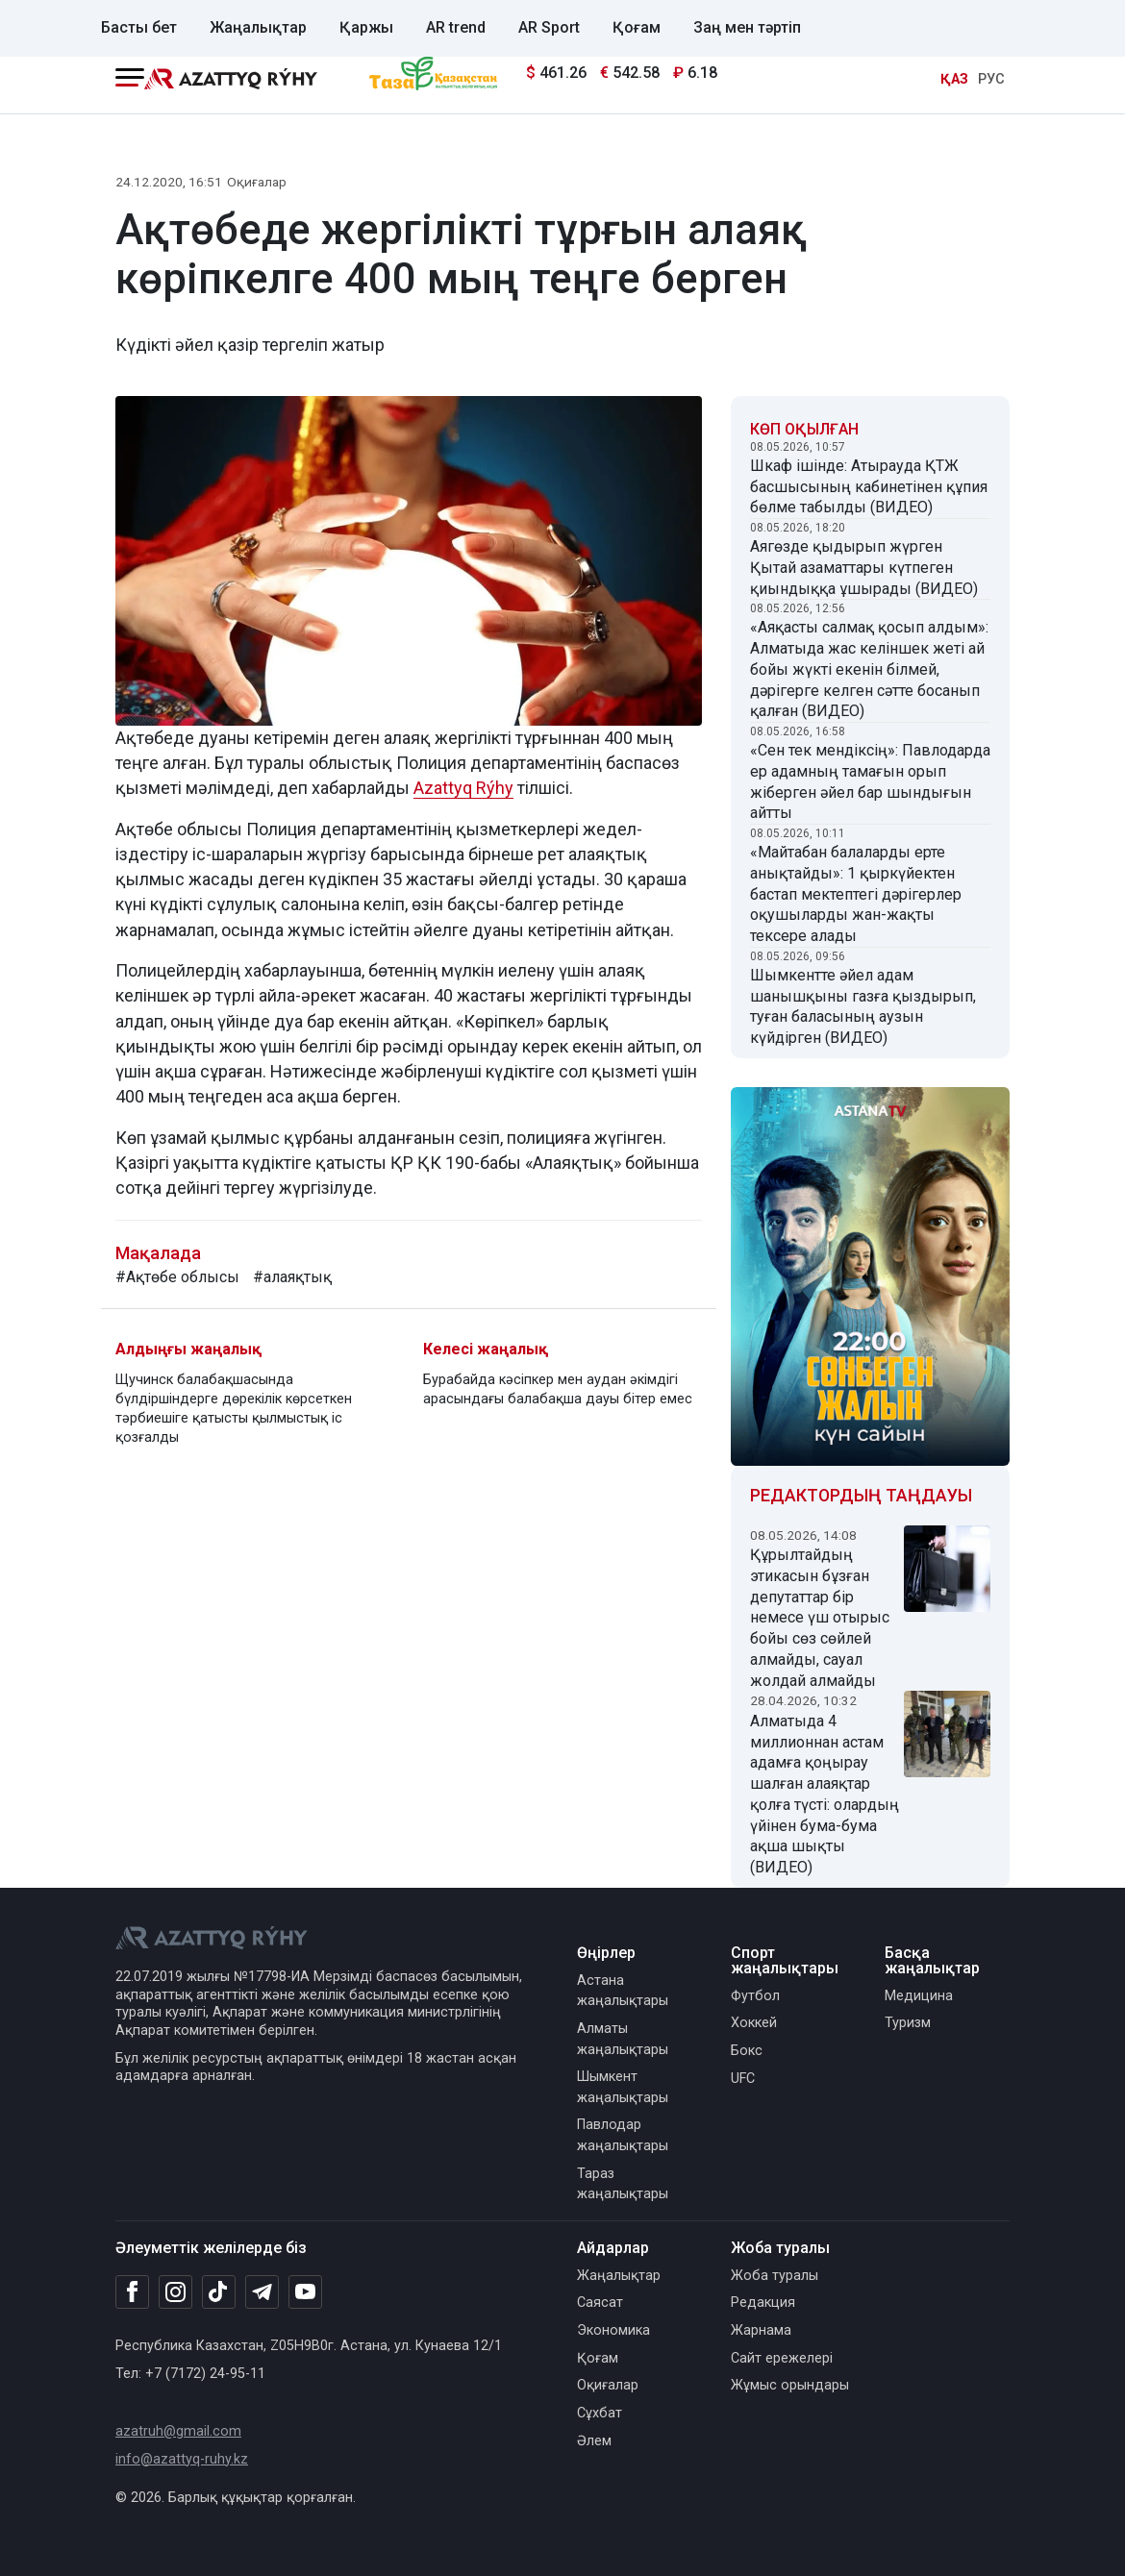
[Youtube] (305, 2293)
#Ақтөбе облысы (177, 1277)
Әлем (594, 2441)
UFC (743, 2078)
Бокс (746, 2051)
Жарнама (761, 2330)
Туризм (908, 2023)
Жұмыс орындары (790, 2385)
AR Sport (549, 27)
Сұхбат (599, 2413)
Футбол (755, 1996)
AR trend (456, 27)
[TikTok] (219, 2291)
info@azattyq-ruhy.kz (181, 2459)
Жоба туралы (774, 2275)
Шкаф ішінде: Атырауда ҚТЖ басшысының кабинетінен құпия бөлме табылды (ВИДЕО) (869, 487)
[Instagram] (175, 2292)
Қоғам (636, 27)
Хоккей (754, 2023)
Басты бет (139, 27)
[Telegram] (262, 2293)
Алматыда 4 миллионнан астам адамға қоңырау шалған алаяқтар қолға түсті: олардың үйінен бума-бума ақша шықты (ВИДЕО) (824, 1794)
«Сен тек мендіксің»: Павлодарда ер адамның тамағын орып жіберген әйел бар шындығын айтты (870, 781)
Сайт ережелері (782, 2358)
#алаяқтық (292, 1277)
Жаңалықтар (258, 27)
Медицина (919, 1996)
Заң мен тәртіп (747, 27)
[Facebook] (132, 2291)
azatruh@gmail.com (178, 2431)
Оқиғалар (257, 181)
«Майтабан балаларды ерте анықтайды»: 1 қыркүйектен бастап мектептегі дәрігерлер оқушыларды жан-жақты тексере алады (856, 894)
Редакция (763, 2302)
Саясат (600, 2302)
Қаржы (366, 27)
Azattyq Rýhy (463, 788)
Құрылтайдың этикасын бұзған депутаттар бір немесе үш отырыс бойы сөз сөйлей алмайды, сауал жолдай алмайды (819, 1618)
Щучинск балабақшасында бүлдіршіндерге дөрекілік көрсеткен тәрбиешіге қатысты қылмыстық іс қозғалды (233, 1409)
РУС (991, 79)
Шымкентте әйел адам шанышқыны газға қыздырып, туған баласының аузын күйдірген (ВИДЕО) (863, 1006)
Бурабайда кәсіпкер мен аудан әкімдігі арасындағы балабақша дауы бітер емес (557, 1389)
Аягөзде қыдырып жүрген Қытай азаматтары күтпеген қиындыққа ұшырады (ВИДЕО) (864, 567)
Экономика (613, 2330)
